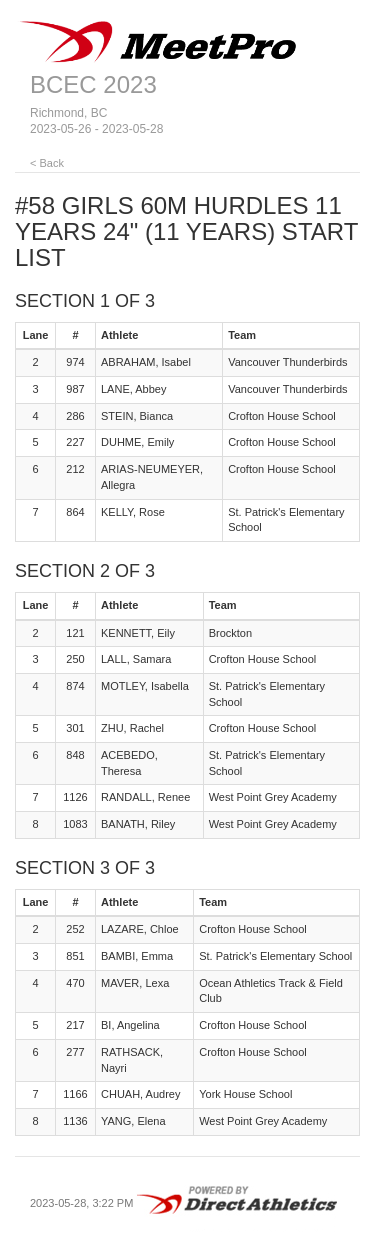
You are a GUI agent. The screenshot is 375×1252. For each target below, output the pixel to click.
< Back (47, 163)
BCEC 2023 (93, 84)
